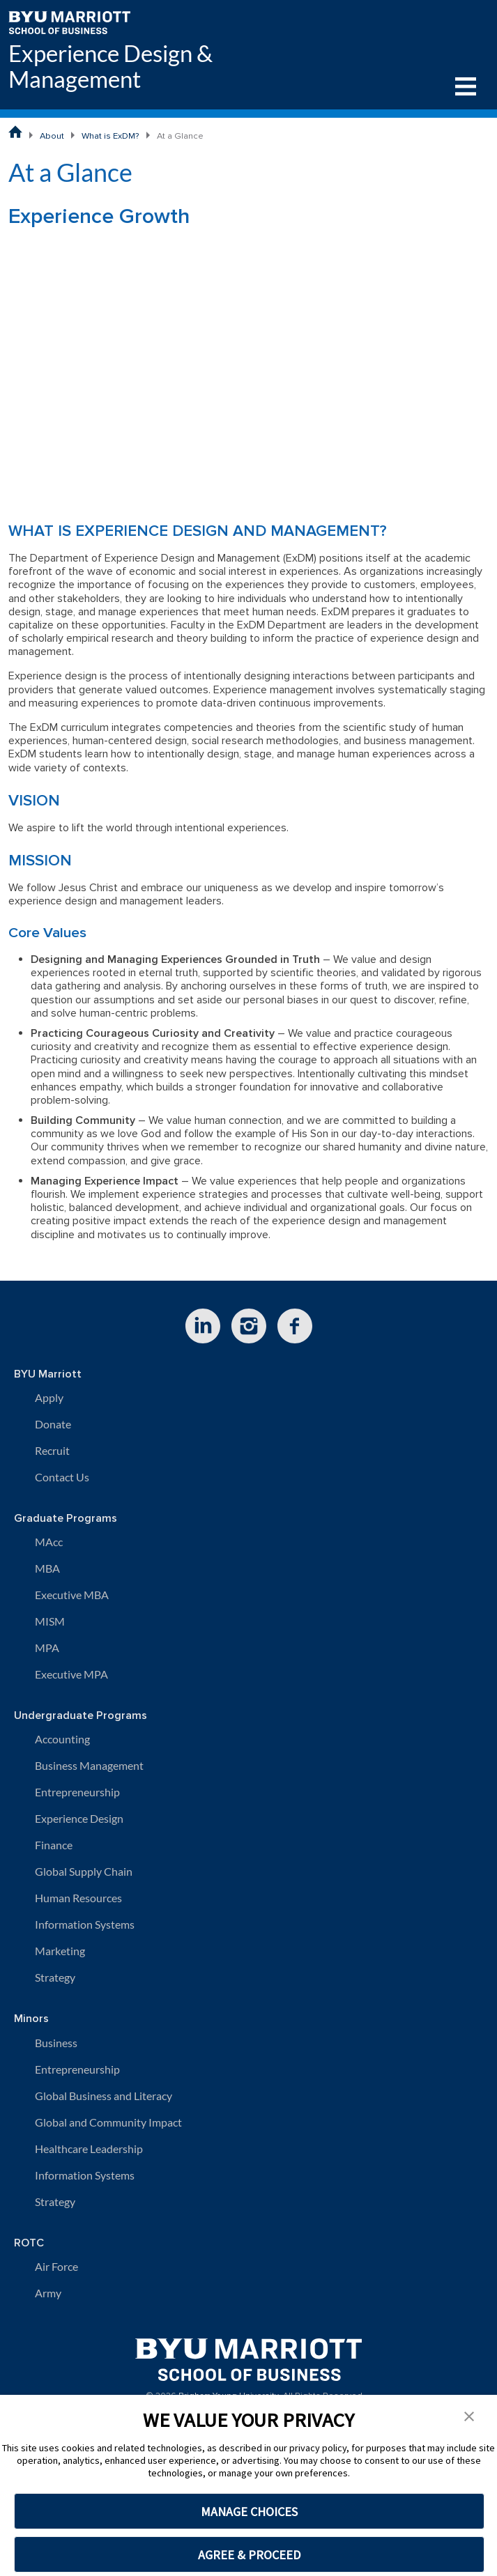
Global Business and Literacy (103, 2095)
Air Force (56, 2266)
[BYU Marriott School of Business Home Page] (15, 132)
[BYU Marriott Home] (69, 21)
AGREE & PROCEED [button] (249, 2555)
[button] (469, 2415)
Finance (53, 1844)
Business (56, 2042)
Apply (49, 1397)
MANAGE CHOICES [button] (249, 2512)
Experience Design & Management (110, 66)
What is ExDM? (110, 135)
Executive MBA (72, 1594)
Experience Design (79, 1818)
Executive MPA (71, 1674)
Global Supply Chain (83, 1871)
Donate (53, 1423)
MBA (47, 1568)
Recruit (52, 1450)
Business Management (89, 1765)
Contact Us (62, 1476)
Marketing (60, 1950)
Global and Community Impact (108, 2122)
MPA (47, 1647)
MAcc (49, 1541)
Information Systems (85, 1924)
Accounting (62, 1738)
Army (48, 2292)
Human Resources (78, 1897)
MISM (50, 1621)
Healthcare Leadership (89, 2148)
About (52, 135)
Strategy (55, 1977)
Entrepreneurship (77, 1791)
